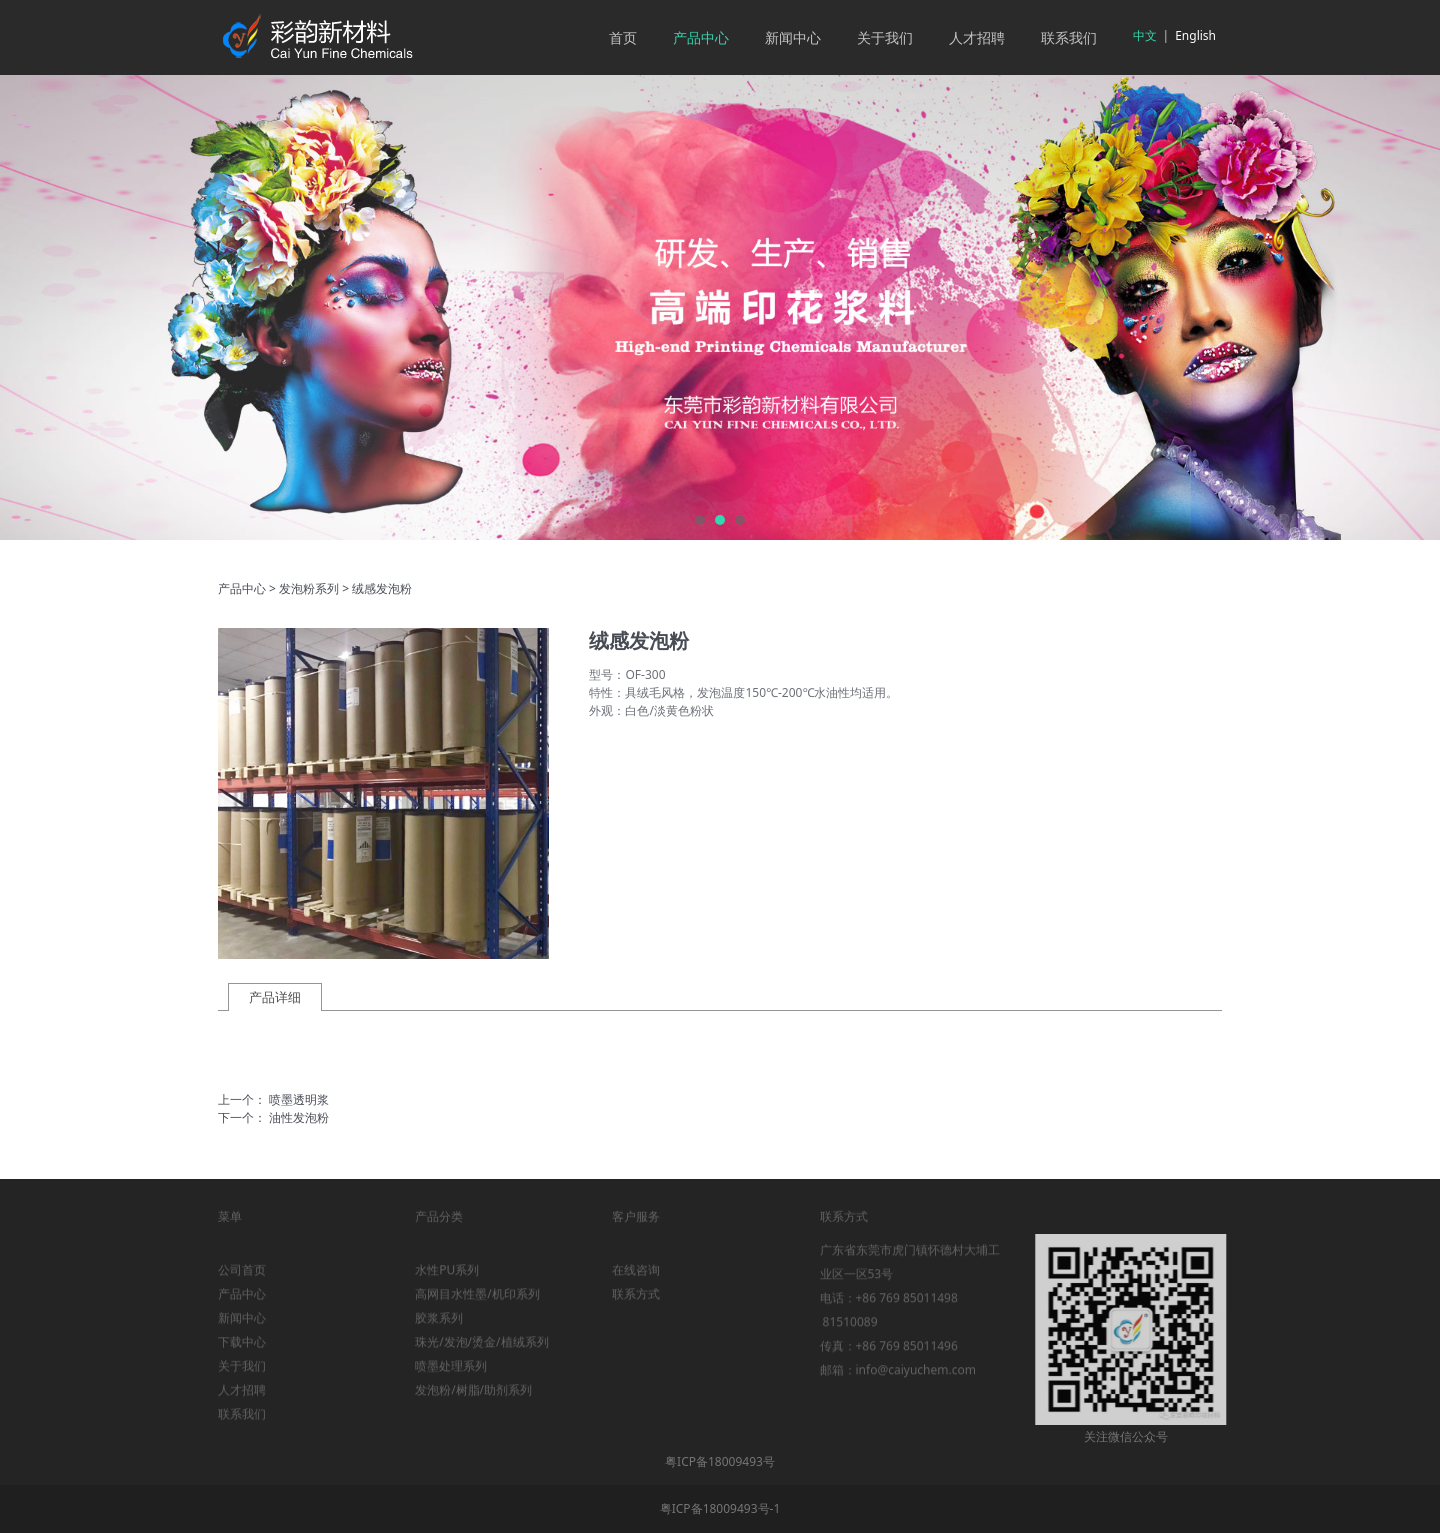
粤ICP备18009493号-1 (720, 1508)
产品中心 (701, 37)
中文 (1145, 35)
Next (1403, 308)
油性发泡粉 (299, 1117)
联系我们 (1069, 37)
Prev (37, 308)
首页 (623, 37)
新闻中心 (793, 37)
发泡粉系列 (309, 588)
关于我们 (885, 37)
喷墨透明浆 (299, 1099)
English (1195, 35)
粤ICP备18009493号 (720, 1461)
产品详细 (275, 997)
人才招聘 (977, 37)
